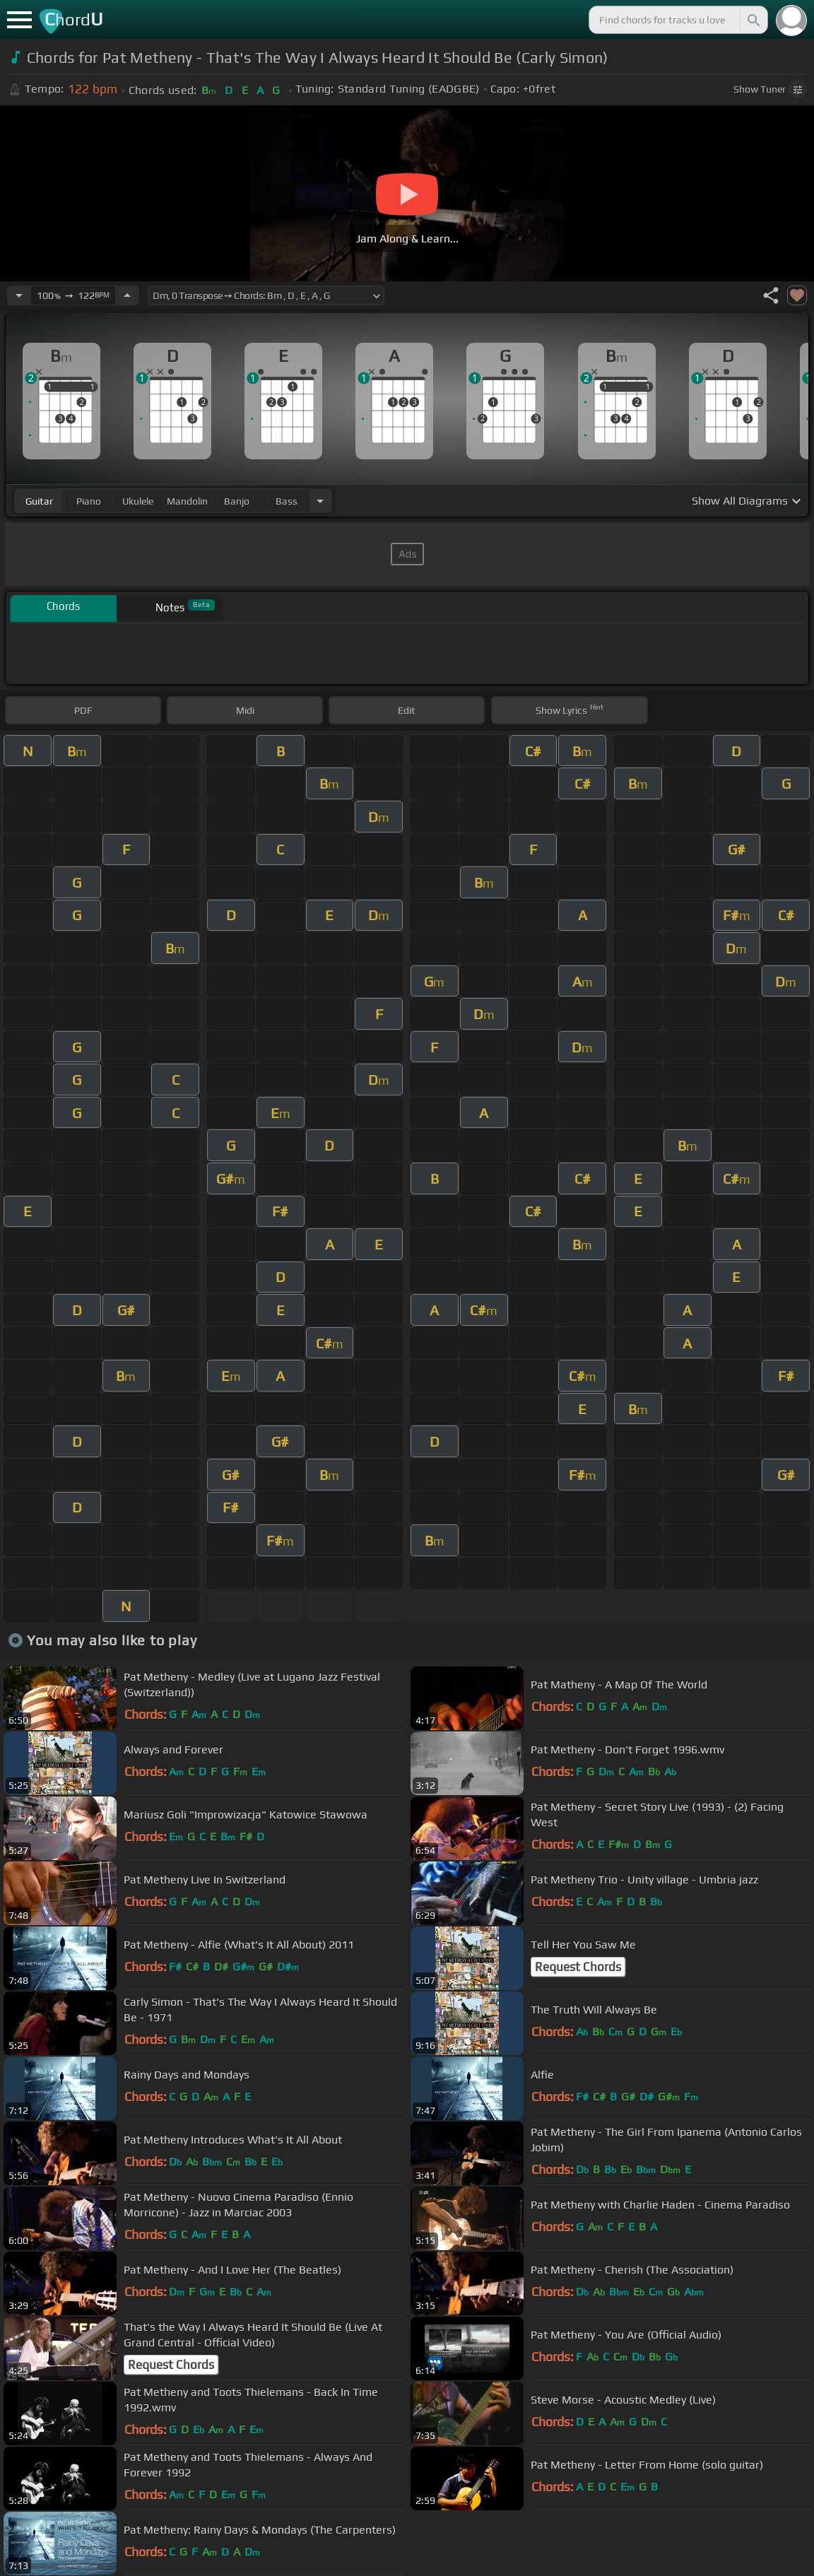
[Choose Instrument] (320, 501)
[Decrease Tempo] (19, 295)
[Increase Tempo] (127, 295)
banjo (236, 501)
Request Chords (578, 1967)
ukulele (137, 501)
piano (88, 501)
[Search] (752, 20)
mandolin (187, 501)
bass (286, 501)
